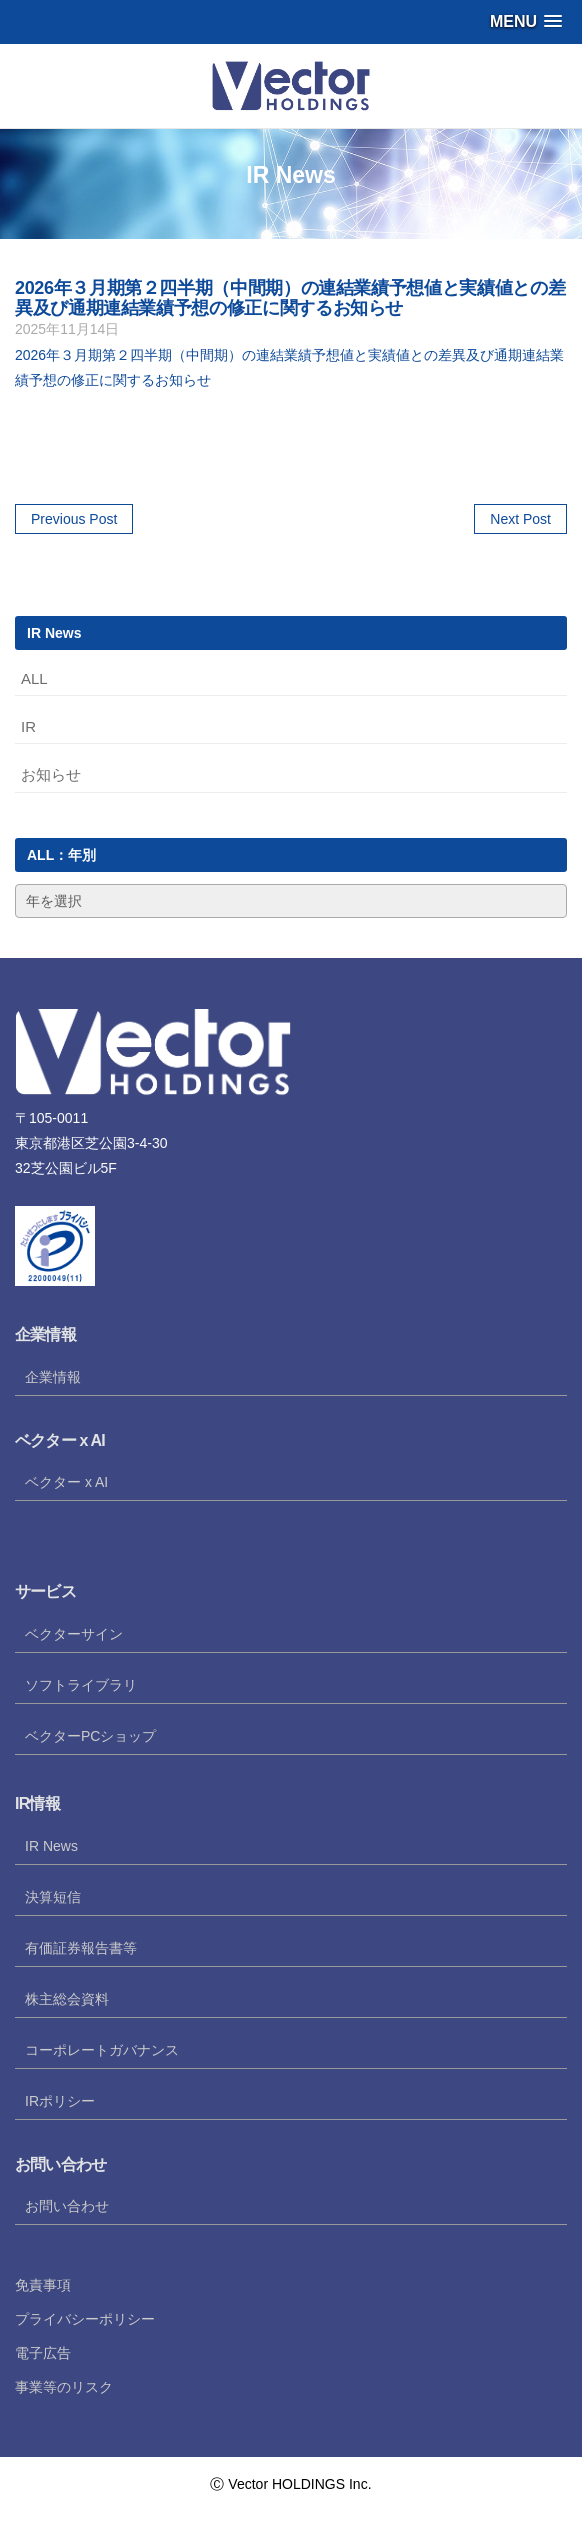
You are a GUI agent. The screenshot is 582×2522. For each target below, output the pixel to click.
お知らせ (51, 774)
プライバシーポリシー (85, 2319)
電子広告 (43, 2353)
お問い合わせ (67, 2206)
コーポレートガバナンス (102, 2050)
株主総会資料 (67, 1999)
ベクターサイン (74, 1634)
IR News (51, 1846)
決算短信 (53, 1897)
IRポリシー (60, 2101)
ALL (34, 678)
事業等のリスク (64, 2387)
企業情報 (53, 1377)
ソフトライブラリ (81, 1685)
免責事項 (43, 2285)
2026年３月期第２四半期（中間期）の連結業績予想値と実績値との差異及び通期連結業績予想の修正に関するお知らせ (290, 298)
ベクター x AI (66, 1482)
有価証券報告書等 (81, 1948)
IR (28, 726)
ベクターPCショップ (90, 1736)
